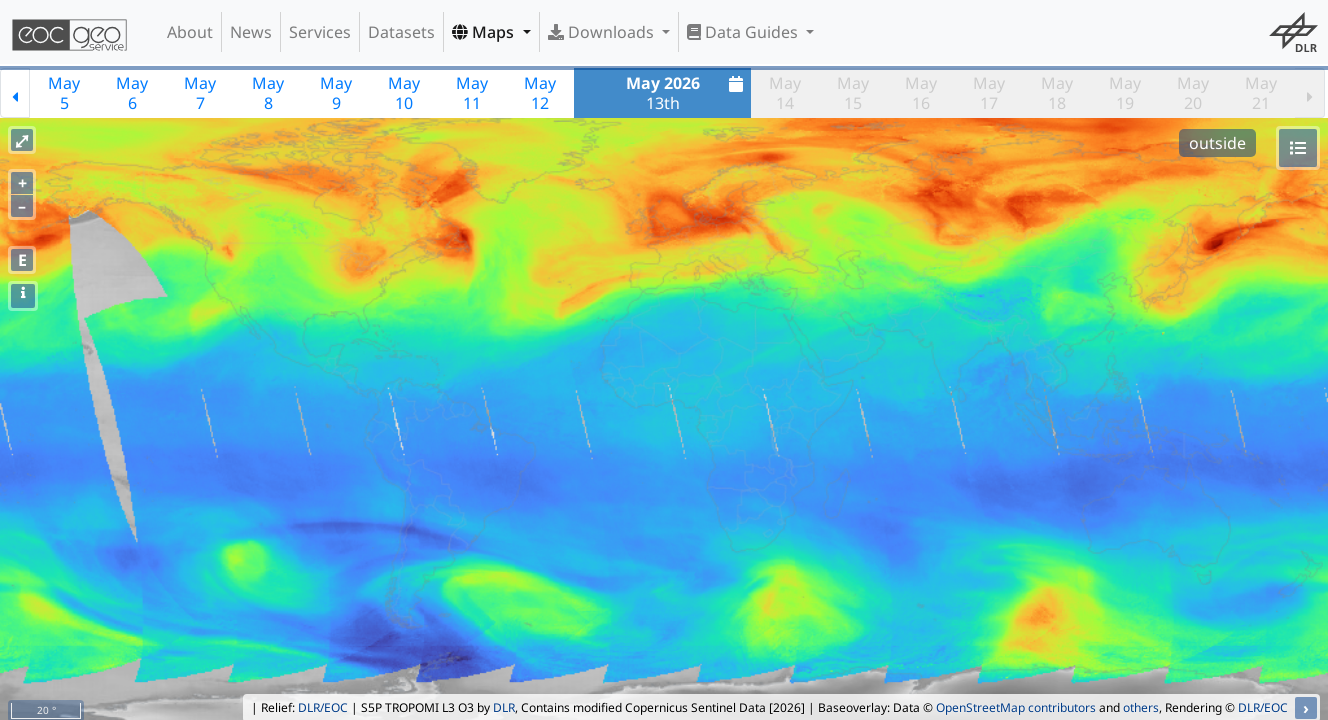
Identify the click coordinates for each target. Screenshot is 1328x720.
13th (687, 93)
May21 (1261, 93)
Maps (485, 32)
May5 (64, 93)
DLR (504, 707)
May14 (785, 93)
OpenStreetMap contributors (1016, 707)
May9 (336, 93)
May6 (132, 93)
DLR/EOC (323, 707)
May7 (200, 93)
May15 (853, 93)
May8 (268, 93)
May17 (989, 93)
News (251, 32)
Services (320, 32)
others (1141, 707)
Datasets (401, 32)
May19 (1125, 93)
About (190, 32)
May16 (921, 93)
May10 (404, 93)
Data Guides (744, 32)
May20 (1193, 93)
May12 (540, 93)
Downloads (603, 32)
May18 (1057, 93)
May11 (472, 93)
